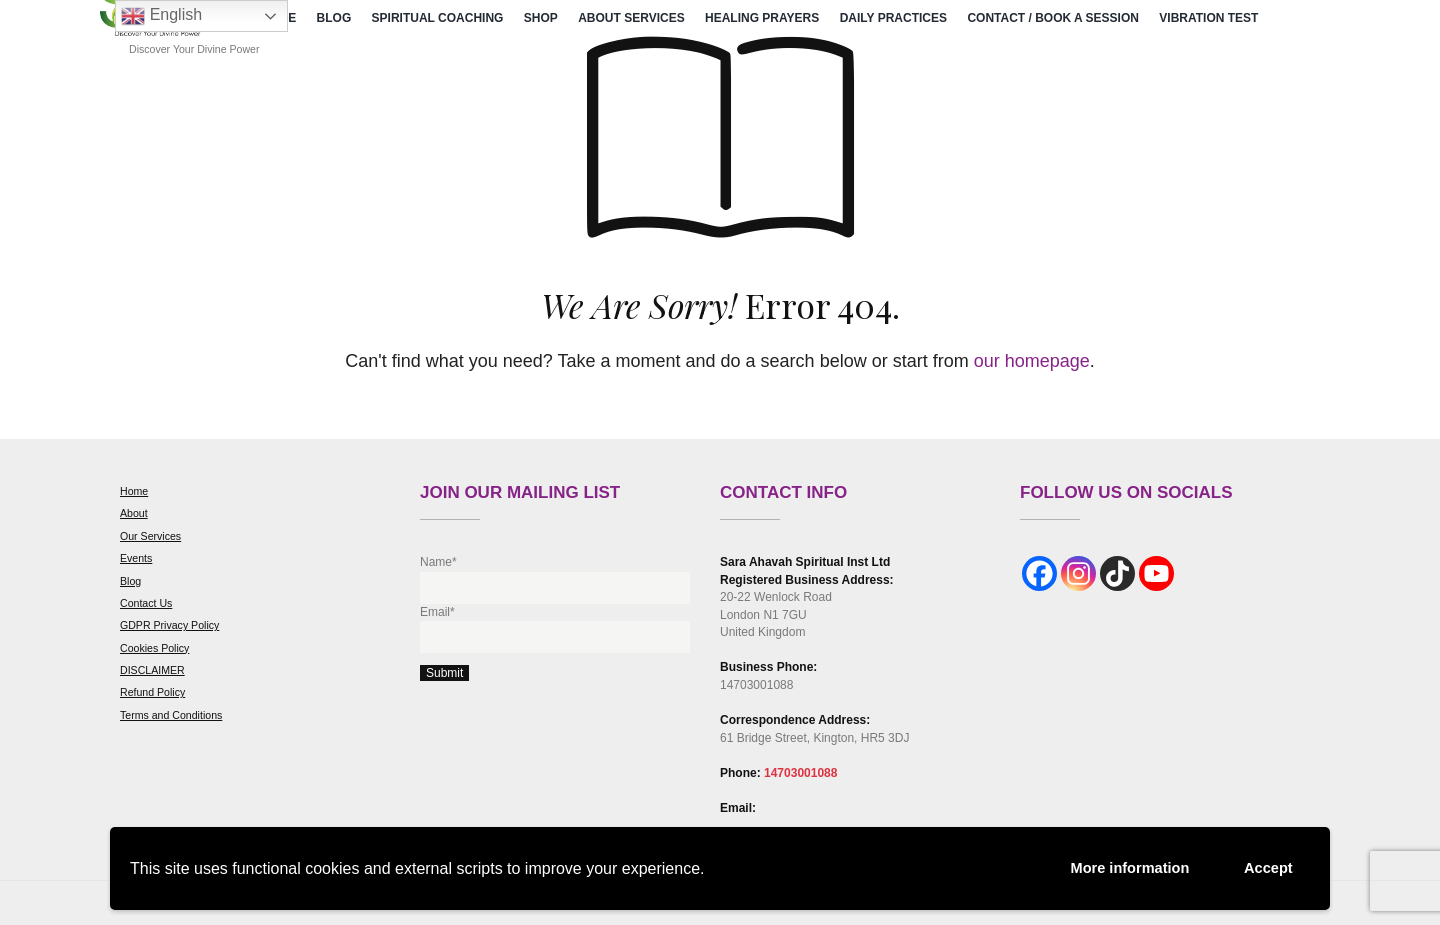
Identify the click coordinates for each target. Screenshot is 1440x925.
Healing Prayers (762, 18)
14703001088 (800, 773)
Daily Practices (893, 18)
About (134, 513)
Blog (334, 18)
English (161, 16)
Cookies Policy (154, 648)
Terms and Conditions (171, 715)
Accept (1264, 865)
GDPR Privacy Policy (169, 625)
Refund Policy (152, 692)
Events (136, 558)
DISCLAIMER (152, 670)
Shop (541, 18)
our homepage (1032, 361)
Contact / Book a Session (1053, 18)
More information (1114, 866)
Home (134, 491)
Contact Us (146, 603)
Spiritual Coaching (438, 18)
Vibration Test (1208, 18)
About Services (631, 18)
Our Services (150, 536)
